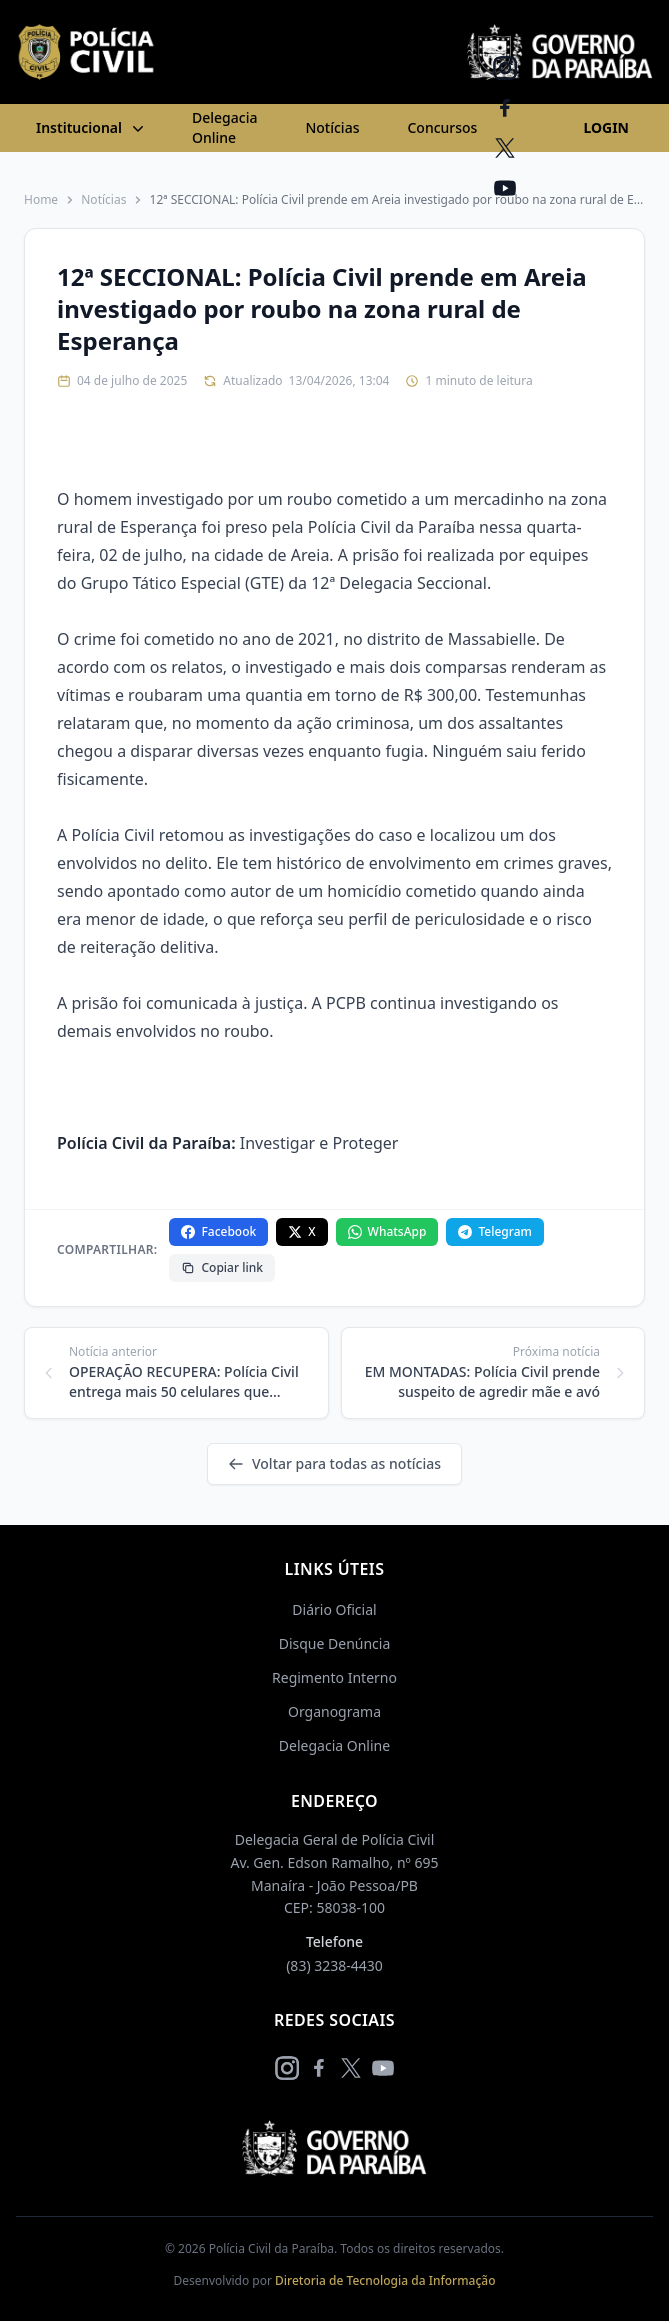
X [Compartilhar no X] (301, 1231)
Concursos (442, 127)
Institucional (92, 128)
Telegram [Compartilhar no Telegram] (494, 1231)
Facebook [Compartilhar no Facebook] (218, 1231)
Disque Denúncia (335, 1643)
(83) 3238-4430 (334, 1965)
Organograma (334, 1711)
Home (41, 200)
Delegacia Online (224, 127)
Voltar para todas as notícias (334, 1463)
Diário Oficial (334, 1609)
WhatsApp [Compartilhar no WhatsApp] (387, 1231)
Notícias (332, 127)
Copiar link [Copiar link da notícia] (221, 1267)
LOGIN (606, 127)
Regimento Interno (334, 1677)
